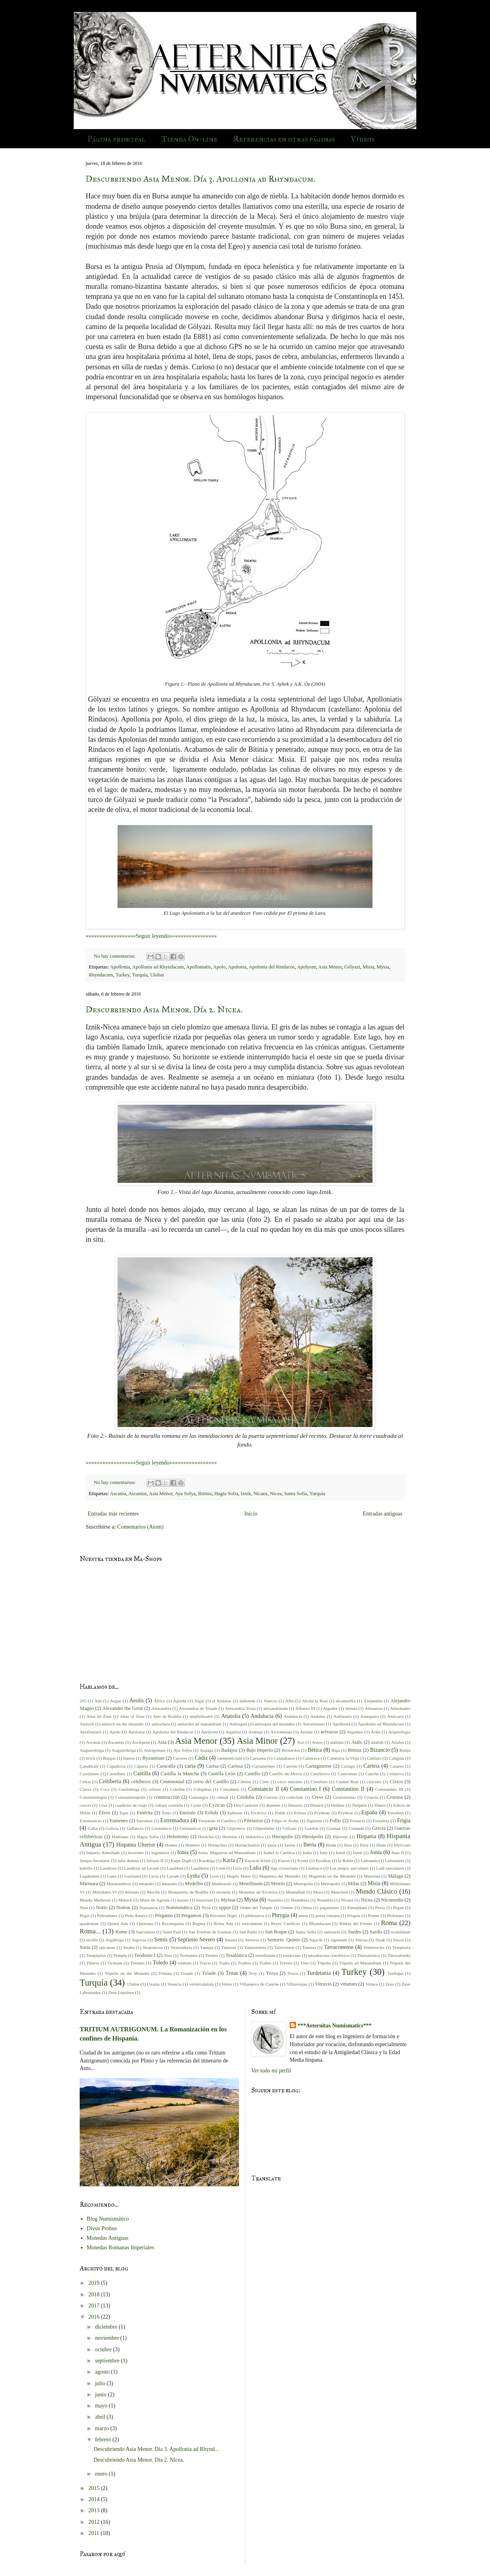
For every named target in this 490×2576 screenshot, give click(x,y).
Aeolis (136, 1701)
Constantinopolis (130, 1797)
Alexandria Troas (240, 1708)
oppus (225, 1907)
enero (102, 2474)
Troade (186, 1973)
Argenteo (355, 1731)
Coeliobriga (128, 1789)
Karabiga (207, 1860)
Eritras (300, 1812)
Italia (307, 1852)
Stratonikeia (181, 1947)
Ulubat (157, 975)
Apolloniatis (198, 967)
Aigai (199, 1700)
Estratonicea (91, 1820)
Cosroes (270, 1797)
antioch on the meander (123, 1723)
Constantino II (348, 1789)
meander (146, 1883)
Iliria (364, 1845)
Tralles (265, 1962)
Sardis (376, 1932)
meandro (169, 1883)
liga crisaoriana (284, 1868)
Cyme (195, 1805)
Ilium (381, 1845)
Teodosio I (144, 1955)
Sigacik (316, 1939)
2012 (94, 2522)
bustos (129, 1758)
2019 (94, 2283)
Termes (211, 1955)
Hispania (366, 1836)
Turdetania (319, 1973)
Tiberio (93, 1962)
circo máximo (289, 1781)
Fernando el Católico (218, 1820)
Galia (93, 1828)
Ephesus (234, 1812)
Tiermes (137, 1962)
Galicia (112, 1828)
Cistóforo (319, 1781)
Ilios (348, 1845)
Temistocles (373, 1947)
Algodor (330, 1708)
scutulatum (400, 1931)
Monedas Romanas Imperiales (121, 2248)
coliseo (155, 1789)
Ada (98, 1700)
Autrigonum (155, 1750)
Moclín (153, 1892)
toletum (185, 1962)
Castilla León (221, 1773)
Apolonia (237, 967)
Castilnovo (319, 1773)
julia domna (128, 1860)
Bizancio (380, 1750)
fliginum (314, 1820)
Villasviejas (296, 1984)
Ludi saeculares (390, 1868)
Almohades (400, 1708)
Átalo (356, 1742)
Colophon (202, 1789)
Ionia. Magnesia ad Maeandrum (227, 1852)
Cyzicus (217, 1805)
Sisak (380, 1939)
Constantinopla (93, 1797)
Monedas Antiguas (108, 2238)
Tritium (165, 1973)
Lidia (255, 1868)
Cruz (103, 1805)
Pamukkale (357, 1907)
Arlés (375, 1731)
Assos (317, 1742)
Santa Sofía (295, 1493)
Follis (335, 1820)
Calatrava (310, 1758)
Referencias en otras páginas (284, 138)
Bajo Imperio (259, 1750)
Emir (166, 1812)
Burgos (109, 1758)
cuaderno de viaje (131, 1805)
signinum (339, 1939)
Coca (105, 1789)
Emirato (187, 1812)
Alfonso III (305, 1708)
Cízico (396, 1781)
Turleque (396, 1973)
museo (182, 1900)
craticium (294, 1797)
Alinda (351, 1708)
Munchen (339, 1892)
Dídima (338, 1805)
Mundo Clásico (376, 1891)
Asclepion (141, 1742)
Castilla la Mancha (180, 1773)
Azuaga (206, 1750)
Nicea (276, 1493)
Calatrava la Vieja (343, 1758)
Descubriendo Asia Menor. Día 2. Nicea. (164, 1009)
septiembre (108, 2361)
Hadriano (120, 1836)
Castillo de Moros (285, 1773)
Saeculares (145, 1931)
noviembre (107, 2338)
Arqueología (399, 1731)
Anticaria (395, 1716)
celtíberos (141, 1781)
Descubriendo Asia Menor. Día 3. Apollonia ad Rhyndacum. (201, 178)
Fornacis (357, 1820)
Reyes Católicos (285, 1923)
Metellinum (251, 1883)
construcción (166, 1797)
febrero (103, 2440)
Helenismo (178, 1836)
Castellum (116, 1773)
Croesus (394, 1797)
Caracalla (166, 1766)
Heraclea (206, 1836)
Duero (380, 1805)
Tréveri (285, 1962)
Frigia (403, 1820)
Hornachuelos (247, 1845)
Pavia (380, 1907)
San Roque (276, 1932)
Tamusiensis (255, 1947)
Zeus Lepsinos (121, 1992)
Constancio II (263, 1789)
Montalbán (295, 1892)
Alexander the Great (122, 1708)
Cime (264, 1781)
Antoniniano (313, 1723)
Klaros (284, 1860)
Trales (224, 1962)
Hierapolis (282, 1836)
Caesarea (258, 1758)
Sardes (354, 1932)
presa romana (327, 1915)
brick (90, 1758)
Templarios (96, 1955)
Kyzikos (323, 1860)
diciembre (106, 2327)
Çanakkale (89, 1766)
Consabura (229, 1789)
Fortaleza (381, 1820)
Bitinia (205, 1493)
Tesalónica (236, 1955)
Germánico (162, 1828)
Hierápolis (312, 1836)
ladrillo (86, 1868)
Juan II (398, 1852)
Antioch (87, 1723)
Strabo (129, 1947)
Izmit (340, 1852)
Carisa (212, 1766)
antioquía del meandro (275, 1723)
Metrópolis (330, 1883)
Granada (356, 1828)
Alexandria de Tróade (198, 1708)
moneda (223, 1892)
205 (83, 1700)
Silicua (361, 1939)
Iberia (309, 1845)
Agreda (179, 1700)
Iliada (331, 1845)
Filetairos (253, 1820)
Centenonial (172, 1781)
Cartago (348, 1766)
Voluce (371, 1984)
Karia (229, 1860)
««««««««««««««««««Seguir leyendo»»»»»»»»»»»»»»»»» (151, 936)
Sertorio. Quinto (283, 1940)
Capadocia (116, 1766)
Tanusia (309, 1947)
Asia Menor (330, 967)
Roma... (90, 1931)
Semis (161, 1940)
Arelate (306, 1731)
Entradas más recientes (113, 1514)
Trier (304, 1962)
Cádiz (201, 1758)
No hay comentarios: (115, 956)
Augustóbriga (124, 1750)
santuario (332, 1931)
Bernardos (291, 1750)
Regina (198, 1923)
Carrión (290, 1766)
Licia (237, 1868)
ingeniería (160, 1852)
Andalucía (293, 1716)
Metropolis (303, 1883)
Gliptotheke (263, 1828)
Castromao (347, 1773)
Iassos (289, 1845)
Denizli (316, 1805)
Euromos (145, 1820)
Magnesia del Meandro (279, 1876)
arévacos (329, 1732)
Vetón (226, 1984)
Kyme (302, 1860)
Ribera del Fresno (355, 1923)
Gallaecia (135, 1828)
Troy (253, 1973)
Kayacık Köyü (257, 1860)
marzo (102, 2428)
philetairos (254, 1915)
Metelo (278, 1883)
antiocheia (160, 1723)
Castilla (142, 1773)
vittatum (348, 1984)
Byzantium (153, 1758)
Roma (389, 1923)
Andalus (317, 1716)
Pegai (85, 1915)
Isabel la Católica (279, 1852)
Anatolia (230, 1716)
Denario (295, 1805)
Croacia (371, 1797)
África (159, 1700)
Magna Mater (239, 1876)
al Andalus (221, 1700)
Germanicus (190, 1828)
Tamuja (206, 1947)
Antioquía (238, 1723)
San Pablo (248, 1931)
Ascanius (137, 1493)
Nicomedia (392, 1900)
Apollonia (120, 967)
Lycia (154, 1876)
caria (190, 1766)
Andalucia (262, 1716)
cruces (85, 1805)
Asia (162, 1742)
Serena (231, 1939)
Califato (374, 1758)
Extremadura (174, 1820)
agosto (103, 2372)
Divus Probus (102, 2228)
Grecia (379, 1828)
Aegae (116, 1700)
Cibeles (244, 1781)
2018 (94, 2295)
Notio (102, 1907)
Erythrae (322, 1812)
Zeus (389, 1984)
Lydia (193, 1876)
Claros (85, 1789)
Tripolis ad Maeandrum (360, 1962)
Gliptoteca (236, 1828)
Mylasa (228, 1900)
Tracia (205, 1962)
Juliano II (154, 1860)
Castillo (252, 1773)
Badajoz (229, 1750)
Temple (120, 1955)
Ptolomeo (395, 1915)
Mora (318, 1892)
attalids (377, 1742)
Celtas (85, 1781)
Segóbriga (114, 1939)
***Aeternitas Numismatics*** (334, 2026)
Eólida (211, 1812)
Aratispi (256, 1731)
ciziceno (374, 1781)
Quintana (145, 1923)
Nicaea (260, 1493)
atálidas (336, 1742)
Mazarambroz (118, 1883)
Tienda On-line (189, 138)
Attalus (397, 1742)
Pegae (398, 1907)
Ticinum (114, 1962)
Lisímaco (314, 1868)
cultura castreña (169, 1805)
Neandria (325, 1900)
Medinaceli (221, 1883)
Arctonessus (281, 1731)
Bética (315, 1750)
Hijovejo (340, 1836)
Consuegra (198, 1797)
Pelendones (107, 1915)
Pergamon (191, 1915)
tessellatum (265, 1955)
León (220, 1868)
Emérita (145, 1812)
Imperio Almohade (103, 1852)
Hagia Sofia (226, 1493)
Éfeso (104, 1812)
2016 (94, 2317)
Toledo (160, 1963)
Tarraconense (338, 1947)
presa (303, 1915)
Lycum (173, 1876)
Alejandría (373, 1700)
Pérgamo (164, 1915)
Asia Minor (257, 1741)
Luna (111, 1876)
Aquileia (233, 1731)
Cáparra (141, 1766)
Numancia (148, 1907)
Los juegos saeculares (349, 1868)
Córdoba (245, 1797)
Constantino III (389, 1789)
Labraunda (394, 1860)
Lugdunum (89, 1876)
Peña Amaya (136, 1915)
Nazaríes (275, 1900)
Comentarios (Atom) (140, 1527)
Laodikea (175, 1868)
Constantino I (305, 1789)
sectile (92, 1939)
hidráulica (255, 1836)
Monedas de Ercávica (258, 1892)
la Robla (345, 1860)
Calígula (396, 1758)
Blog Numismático (108, 2219)
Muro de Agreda (154, 1900)
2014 (94, 2499)
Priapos (354, 1915)
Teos (168, 1955)
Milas (353, 1883)
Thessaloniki (399, 1955)
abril (100, 2417)
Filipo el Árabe (285, 1820)
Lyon (214, 1876)
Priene (374, 1915)
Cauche (372, 1773)
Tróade (209, 1973)
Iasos (271, 1845)
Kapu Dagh (181, 1860)
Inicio (250, 1514)
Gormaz (333, 1828)
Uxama (153, 1984)
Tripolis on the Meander (126, 1973)
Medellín (194, 1883)
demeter (273, 1805)
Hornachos (217, 1845)
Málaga (395, 1876)
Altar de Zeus (99, 1716)
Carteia (371, 1766)
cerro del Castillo (211, 1781)
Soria (85, 1947)
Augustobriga (92, 1750)
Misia (368, 967)
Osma (306, 1907)
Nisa (84, 1907)
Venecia (174, 1984)
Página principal (116, 138)
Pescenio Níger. (224, 1915)
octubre (104, 2350)
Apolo (219, 967)
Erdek (280, 1812)
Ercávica (259, 1812)
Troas (231, 1973)
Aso (300, 1742)
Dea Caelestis (246, 1805)
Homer (171, 1845)
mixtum (132, 1892)
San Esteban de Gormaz (209, 1931)
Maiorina (372, 1876)
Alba (289, 1700)
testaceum (292, 1955)
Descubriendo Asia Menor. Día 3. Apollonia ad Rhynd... (156, 2449)
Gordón (311, 1828)
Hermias (229, 1836)
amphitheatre (201, 1716)
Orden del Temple (256, 1907)
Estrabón (396, 1812)
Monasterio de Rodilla (188, 1892)
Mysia (382, 967)
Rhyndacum (101, 975)
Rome (121, 1932)
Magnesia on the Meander (332, 1876)
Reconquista (173, 1923)
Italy (324, 1852)
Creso (317, 1797)
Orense (286, 1907)
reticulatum (252, 1923)
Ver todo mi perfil (271, 2071)
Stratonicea (153, 1947)
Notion (123, 1907)
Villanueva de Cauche (259, 1984)
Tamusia (228, 1947)
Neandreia (300, 1900)
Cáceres (180, 1758)
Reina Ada (223, 1923)
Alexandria (161, 1708)
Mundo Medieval (95, 1900)
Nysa (206, 1907)
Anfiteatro (342, 1716)
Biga (335, 1750)
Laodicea (108, 1868)
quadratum (89, 1923)
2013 (94, 2510)
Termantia (189, 1955)
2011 (94, 2533)
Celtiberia (110, 1781)
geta (213, 1828)
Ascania (118, 1493)
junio (101, 2395)
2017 (94, 2306)
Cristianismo (344, 1797)
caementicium (229, 1758)
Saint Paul (172, 1931)
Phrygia (281, 1915)
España (369, 1812)
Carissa (235, 1766)
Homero (192, 1845)
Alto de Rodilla (167, 1716)
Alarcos (270, 1700)
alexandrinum (275, 1708)
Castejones (89, 1773)
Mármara (89, 1883)
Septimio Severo (196, 1940)
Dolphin (359, 1805)
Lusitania (132, 1876)
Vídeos (362, 138)
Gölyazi (352, 967)
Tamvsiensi (284, 1947)
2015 (94, 2488)
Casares (397, 1766)
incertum (136, 1852)
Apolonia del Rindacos (271, 967)
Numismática (179, 1907)
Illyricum (402, 1845)
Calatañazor (284, 1758)
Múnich (125, 1900)
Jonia (376, 1852)
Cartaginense (319, 1766)
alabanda (247, 1700)
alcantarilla (346, 1700)
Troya (272, 1973)
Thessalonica (368, 1955)
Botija (405, 1750)
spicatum (107, 1947)
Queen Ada (118, 1923)
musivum (204, 1900)
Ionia (183, 1852)
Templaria (401, 1947)
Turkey (122, 975)
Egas (124, 1812)
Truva (293, 1973)
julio (100, 2383)
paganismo (329, 1907)
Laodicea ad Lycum (141, 1868)
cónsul (222, 1797)
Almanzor (374, 1708)
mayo (102, 2406)
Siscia (398, 1939)
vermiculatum (201, 1984)
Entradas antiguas (382, 1514)
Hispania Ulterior (135, 1845)
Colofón (177, 1789)
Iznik (246, 1493)
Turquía (139, 975)
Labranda (369, 1860)
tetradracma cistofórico (328, 1955)
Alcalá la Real (315, 1700)
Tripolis (324, 1962)
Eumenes (119, 1820)
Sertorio (252, 1939)
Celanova (395, 1773)
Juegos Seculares (95, 1860)
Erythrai (345, 1812)
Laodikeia (200, 1868)
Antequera (369, 1716)
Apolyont (306, 967)
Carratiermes (263, 1766)
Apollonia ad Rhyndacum (158, 967)
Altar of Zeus (132, 1716)
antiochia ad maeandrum (199, 1723)
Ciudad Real (347, 1781)
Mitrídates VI (104, 1892)
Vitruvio (323, 1984)
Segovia (139, 1939)
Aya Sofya (185, 1493)
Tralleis (244, 1962)
